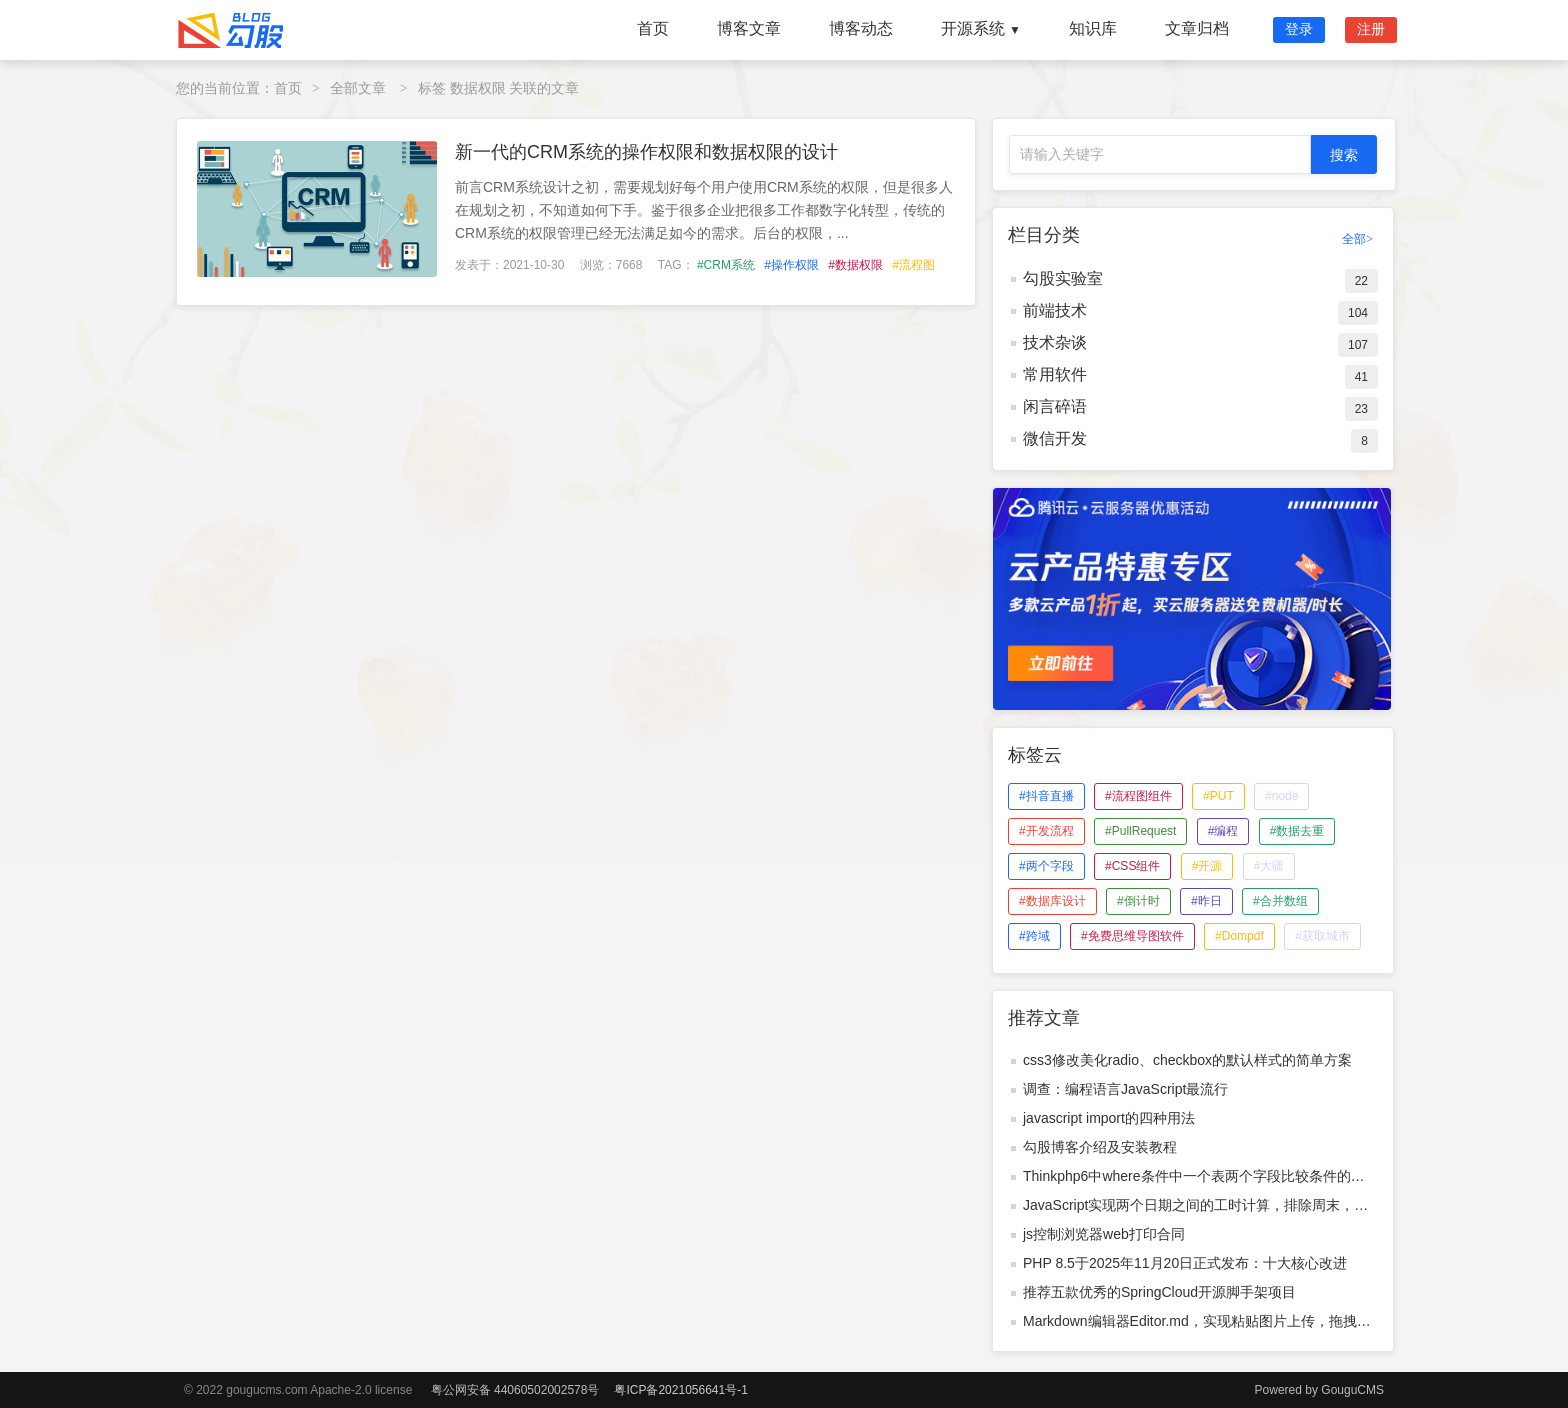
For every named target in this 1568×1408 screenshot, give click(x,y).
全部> (1357, 239)
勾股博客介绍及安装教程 (1100, 1147)
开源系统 (981, 28)
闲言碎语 (1055, 406)
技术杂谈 (1055, 342)
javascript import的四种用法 (1109, 1118)
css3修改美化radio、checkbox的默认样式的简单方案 (1187, 1060)
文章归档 (1197, 28)
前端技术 (1055, 310)
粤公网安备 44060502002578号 (515, 1390)
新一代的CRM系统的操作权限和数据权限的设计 (646, 152)
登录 (1299, 29)
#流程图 (913, 265)
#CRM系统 (726, 265)
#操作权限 (791, 265)
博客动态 (861, 28)
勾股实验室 (1063, 278)
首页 (653, 28)
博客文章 (749, 28)
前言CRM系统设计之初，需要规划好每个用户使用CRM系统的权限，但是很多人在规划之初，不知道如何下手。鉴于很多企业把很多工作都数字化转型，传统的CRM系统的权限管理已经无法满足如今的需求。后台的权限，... (704, 210)
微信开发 (1055, 438)
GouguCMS (1352, 1390)
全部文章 (358, 88)
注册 (1371, 29)
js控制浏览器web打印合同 (1104, 1234)
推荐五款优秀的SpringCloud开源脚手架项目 (1159, 1292)
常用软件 (1055, 374)
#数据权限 (855, 265)
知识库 (1093, 28)
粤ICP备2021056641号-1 (680, 1390)
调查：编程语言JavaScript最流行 (1125, 1089)
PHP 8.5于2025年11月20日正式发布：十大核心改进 (1185, 1263)
